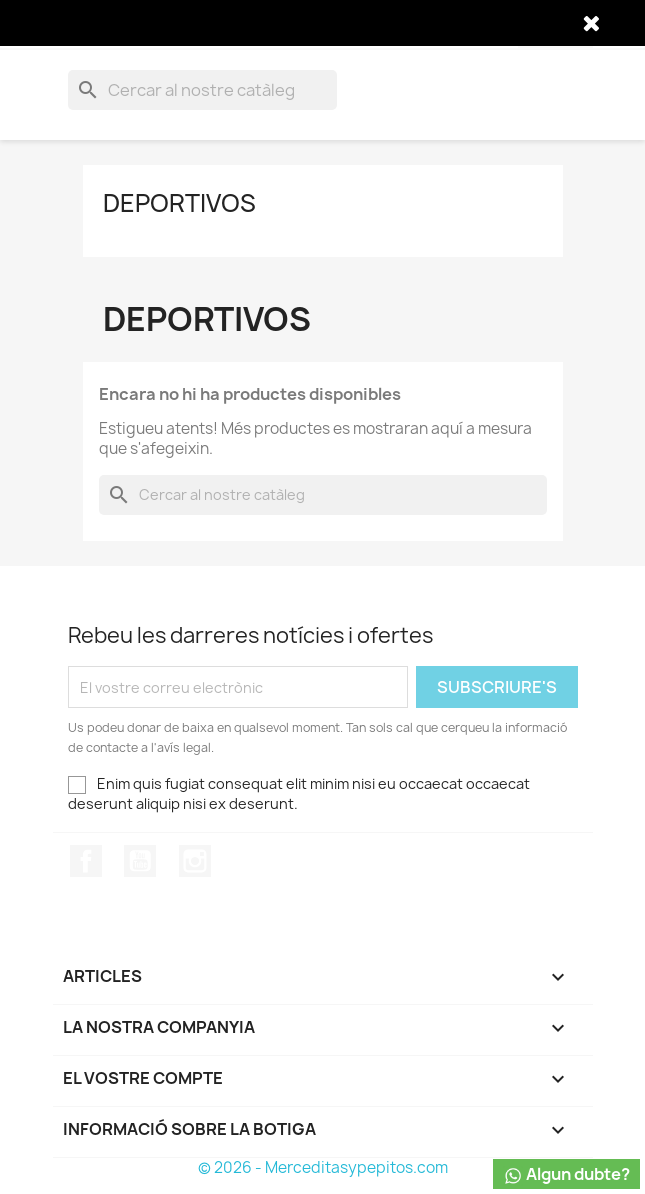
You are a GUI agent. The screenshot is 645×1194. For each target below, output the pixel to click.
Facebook (86, 861)
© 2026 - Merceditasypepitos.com (323, 1167)
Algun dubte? (566, 1174)
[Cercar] (202, 90)
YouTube (140, 861)
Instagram (195, 861)
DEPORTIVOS (179, 203)
